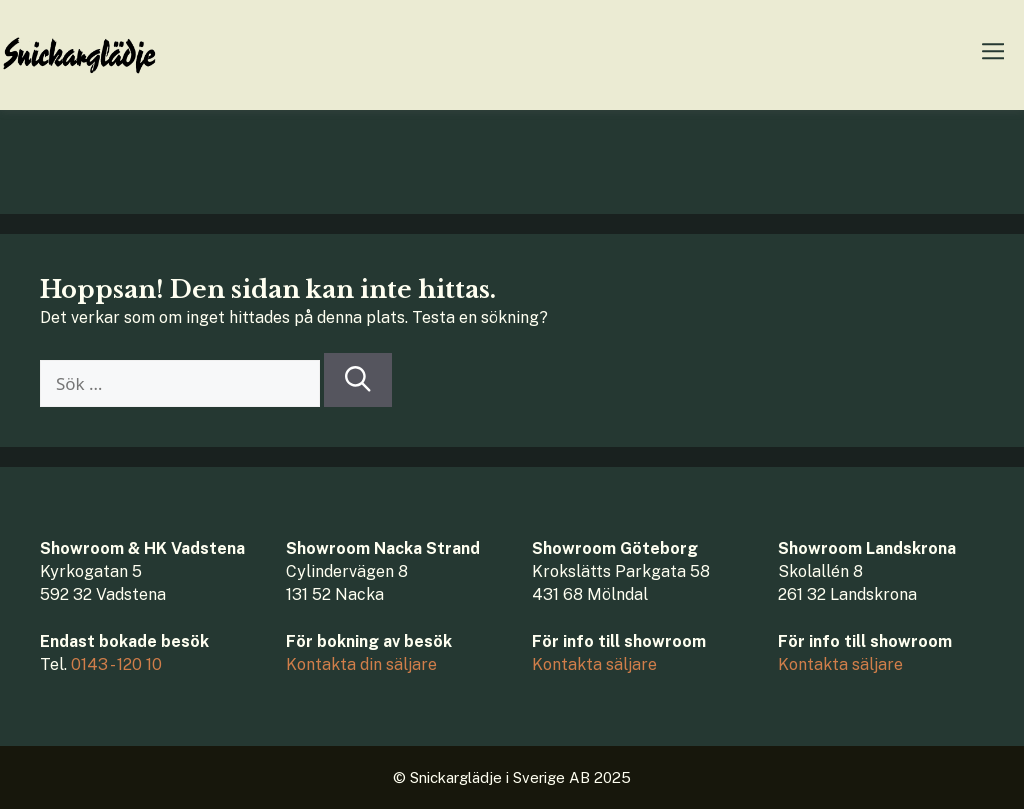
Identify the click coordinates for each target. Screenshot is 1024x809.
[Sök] (358, 380)
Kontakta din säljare (361, 664)
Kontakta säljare (594, 664)
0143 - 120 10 (116, 664)
